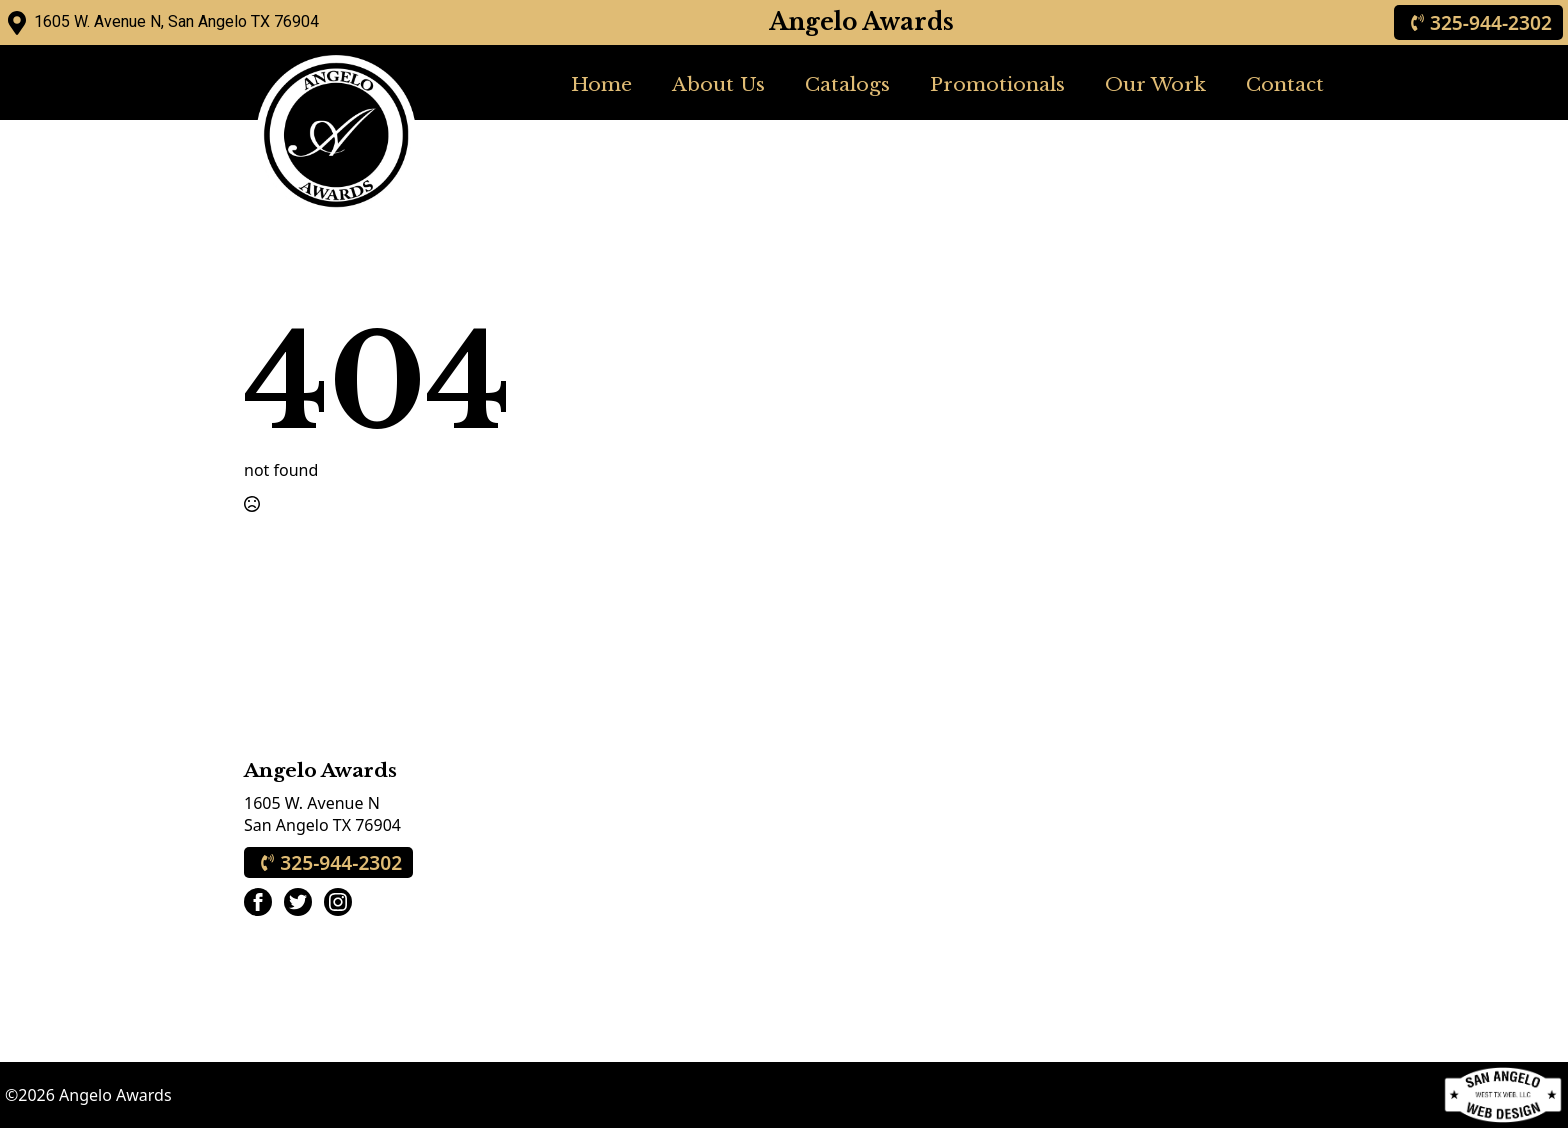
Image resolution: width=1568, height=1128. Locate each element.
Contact (1285, 84)
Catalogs (847, 84)
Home (601, 84)
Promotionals (997, 84)
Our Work (1155, 84)
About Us (718, 84)
